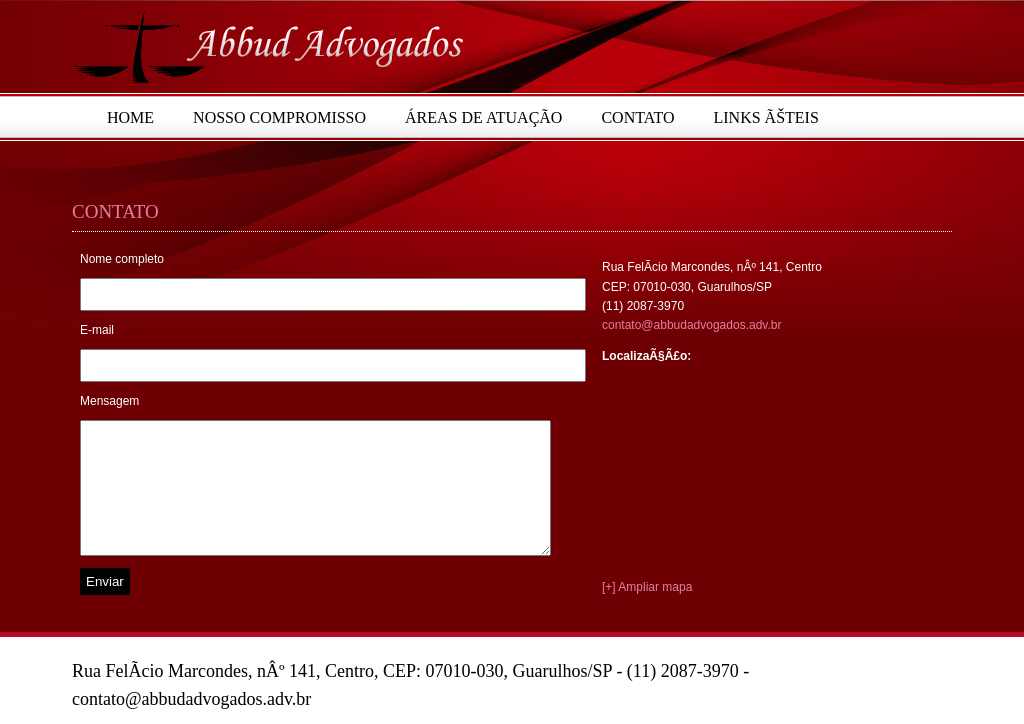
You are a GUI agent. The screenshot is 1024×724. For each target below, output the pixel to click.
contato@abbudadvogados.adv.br (691, 325)
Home (130, 117)
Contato (637, 117)
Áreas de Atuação (483, 117)
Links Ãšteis (766, 117)
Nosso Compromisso (279, 117)
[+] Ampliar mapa (647, 587)
